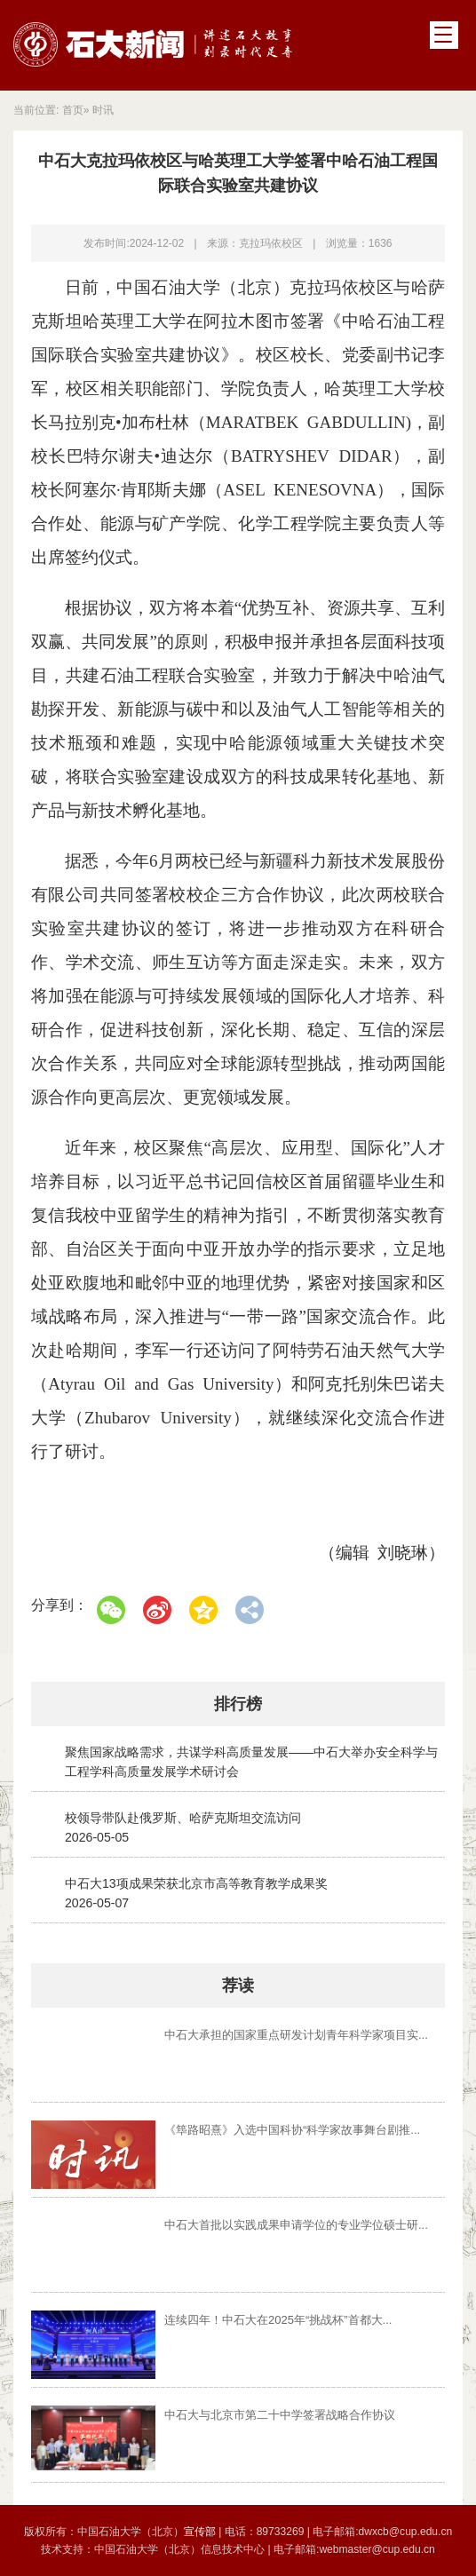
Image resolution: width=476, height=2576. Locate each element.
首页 (72, 110)
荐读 (238, 1985)
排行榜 (238, 1704)
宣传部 (201, 2531)
